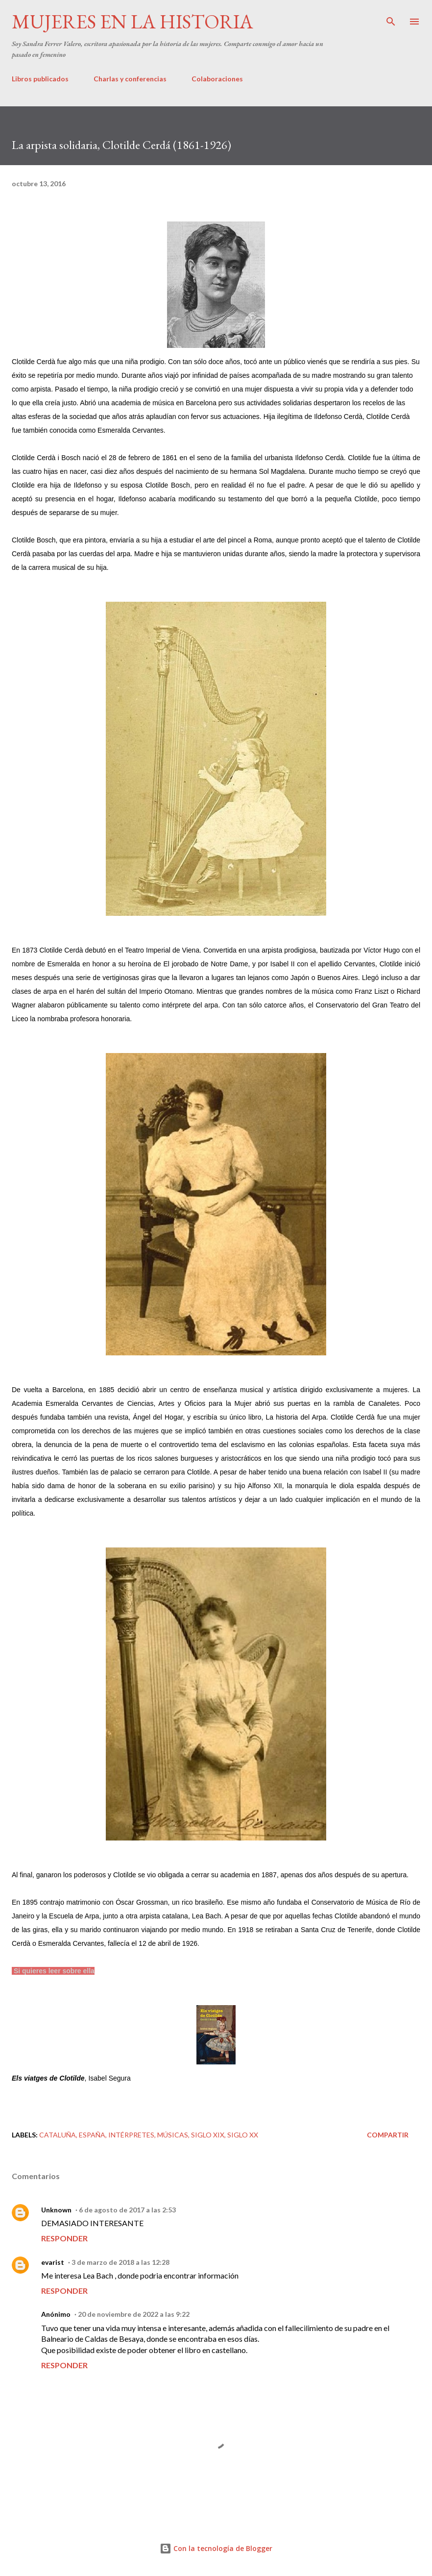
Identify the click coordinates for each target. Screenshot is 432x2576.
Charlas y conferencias (130, 78)
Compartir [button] (387, 2135)
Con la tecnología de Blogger (216, 2548)
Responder (64, 2238)
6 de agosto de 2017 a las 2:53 (127, 2210)
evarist (52, 2262)
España (92, 2135)
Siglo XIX (207, 2135)
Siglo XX (242, 2135)
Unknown (56, 2210)
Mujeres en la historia (132, 21)
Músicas (172, 2135)
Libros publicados (40, 78)
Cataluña (57, 2135)
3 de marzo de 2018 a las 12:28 (120, 2262)
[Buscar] (391, 18)
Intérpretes (131, 2135)
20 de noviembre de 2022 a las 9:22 (134, 2314)
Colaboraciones (217, 78)
